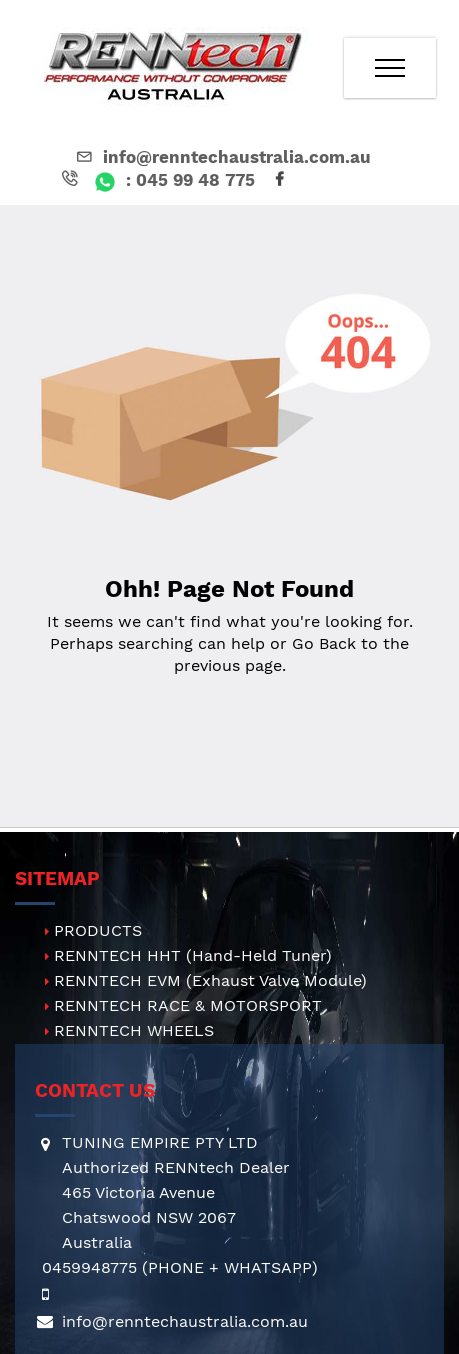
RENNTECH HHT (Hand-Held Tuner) (193, 955)
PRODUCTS (98, 930)
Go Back (324, 643)
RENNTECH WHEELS (134, 1030)
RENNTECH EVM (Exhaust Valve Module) (210, 980)
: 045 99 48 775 (156, 180)
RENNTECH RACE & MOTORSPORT (188, 1005)
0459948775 (89, 1267)
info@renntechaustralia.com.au (222, 157)
